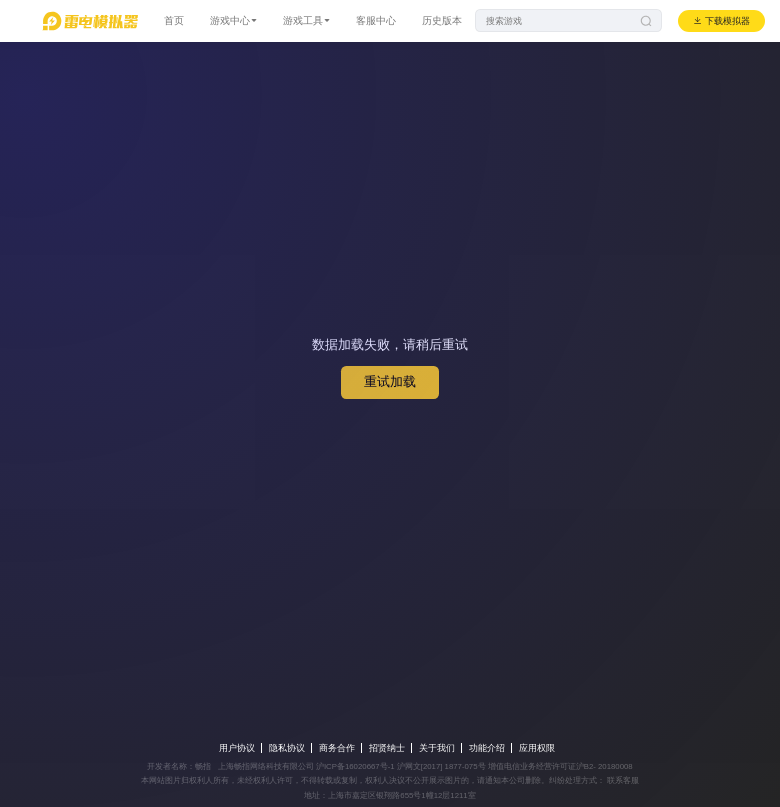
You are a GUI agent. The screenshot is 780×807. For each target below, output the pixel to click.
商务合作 (337, 748)
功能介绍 (487, 748)
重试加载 (390, 381)
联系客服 (622, 780)
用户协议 (237, 748)
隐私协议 (287, 748)
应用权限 (537, 748)
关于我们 (437, 748)
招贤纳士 (387, 748)
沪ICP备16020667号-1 (355, 766)
